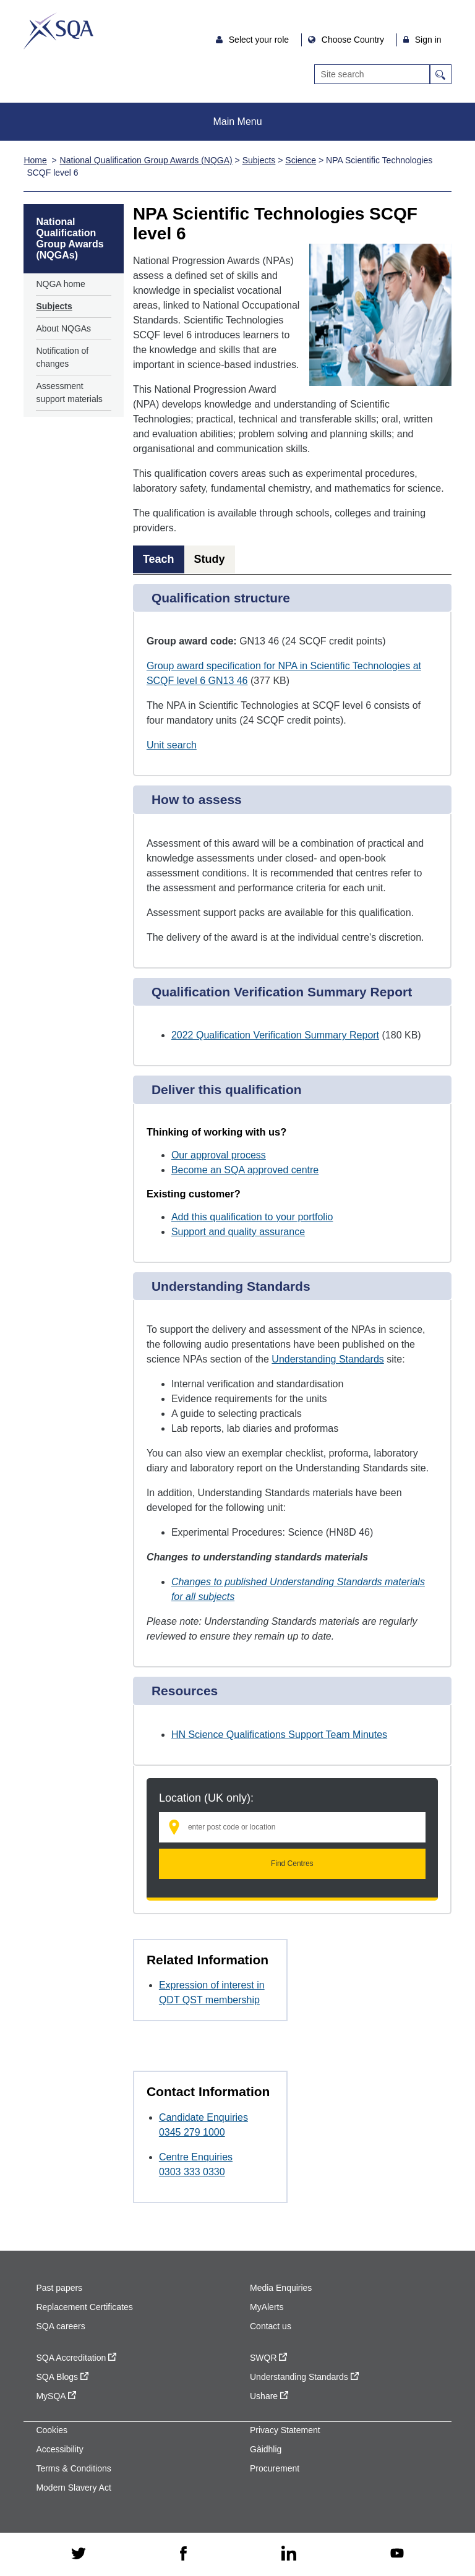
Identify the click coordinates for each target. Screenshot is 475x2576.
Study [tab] (209, 559)
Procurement (274, 2468)
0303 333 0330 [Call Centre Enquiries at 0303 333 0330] (192, 2172)
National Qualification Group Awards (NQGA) (146, 160)
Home (35, 160)
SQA (58, 30)
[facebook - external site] (183, 2554)
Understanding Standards (327, 1359)
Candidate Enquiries (203, 2117)
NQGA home (60, 284)
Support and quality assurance (238, 1231)
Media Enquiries (281, 2288)
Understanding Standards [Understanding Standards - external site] (304, 2377)
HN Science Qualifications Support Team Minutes (279, 1734)
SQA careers (60, 2326)
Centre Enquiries (196, 2157)
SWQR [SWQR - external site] (268, 2358)
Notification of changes (62, 357)
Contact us (270, 2326)
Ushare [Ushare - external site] (269, 2396)
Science (300, 160)
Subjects (259, 160)
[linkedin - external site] (288, 2554)
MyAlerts (266, 2307)
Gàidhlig (265, 2449)
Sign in (428, 40)
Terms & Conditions (73, 2468)
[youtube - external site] (397, 2554)
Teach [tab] (158, 559)
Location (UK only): (206, 1798)
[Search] (372, 74)
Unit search (172, 745)
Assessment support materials (69, 392)
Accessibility (59, 2449)
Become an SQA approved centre (245, 1170)
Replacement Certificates (84, 2307)
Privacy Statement (285, 2430)
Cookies (51, 2430)
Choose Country (354, 40)
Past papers (59, 2288)
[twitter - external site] (78, 2554)
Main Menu (237, 121)
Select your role (260, 40)
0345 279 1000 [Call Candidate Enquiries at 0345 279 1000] (192, 2132)
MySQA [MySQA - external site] (55, 2396)
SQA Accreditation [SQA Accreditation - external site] (76, 2358)
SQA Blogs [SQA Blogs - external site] (62, 2377)
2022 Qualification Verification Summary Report (275, 1035)
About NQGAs (63, 328)
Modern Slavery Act (73, 2488)
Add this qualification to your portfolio (252, 1217)
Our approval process (218, 1155)
